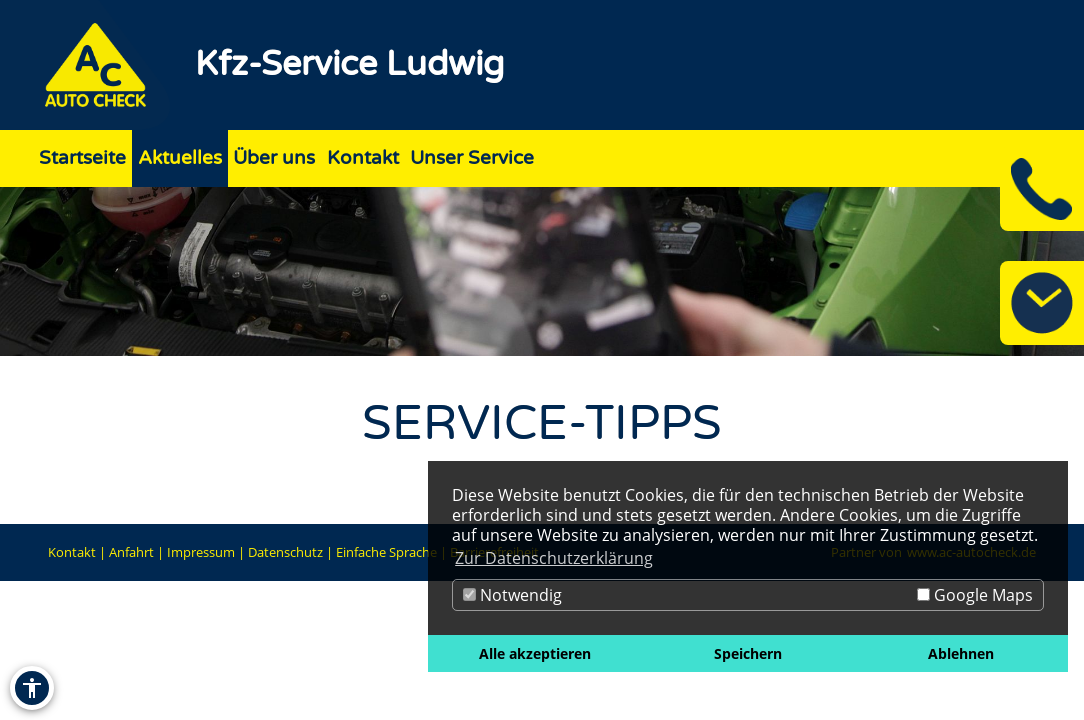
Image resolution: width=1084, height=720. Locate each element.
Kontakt (72, 552)
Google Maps (975, 595)
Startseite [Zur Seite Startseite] (82, 157)
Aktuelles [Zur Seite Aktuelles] (180, 157)
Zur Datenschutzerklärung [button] (554, 558)
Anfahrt (131, 552)
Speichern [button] (748, 653)
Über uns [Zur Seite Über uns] (274, 157)
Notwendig (512, 595)
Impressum (201, 552)
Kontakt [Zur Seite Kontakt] (363, 157)
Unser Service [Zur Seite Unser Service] (472, 157)
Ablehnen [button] (961, 653)
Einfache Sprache (386, 552)
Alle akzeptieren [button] (535, 653)
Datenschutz (285, 552)
